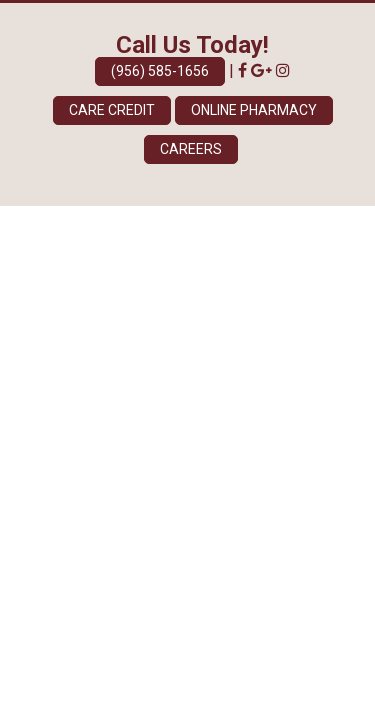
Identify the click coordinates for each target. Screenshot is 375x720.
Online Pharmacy (254, 110)
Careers (191, 149)
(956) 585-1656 (160, 71)
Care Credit (112, 110)
